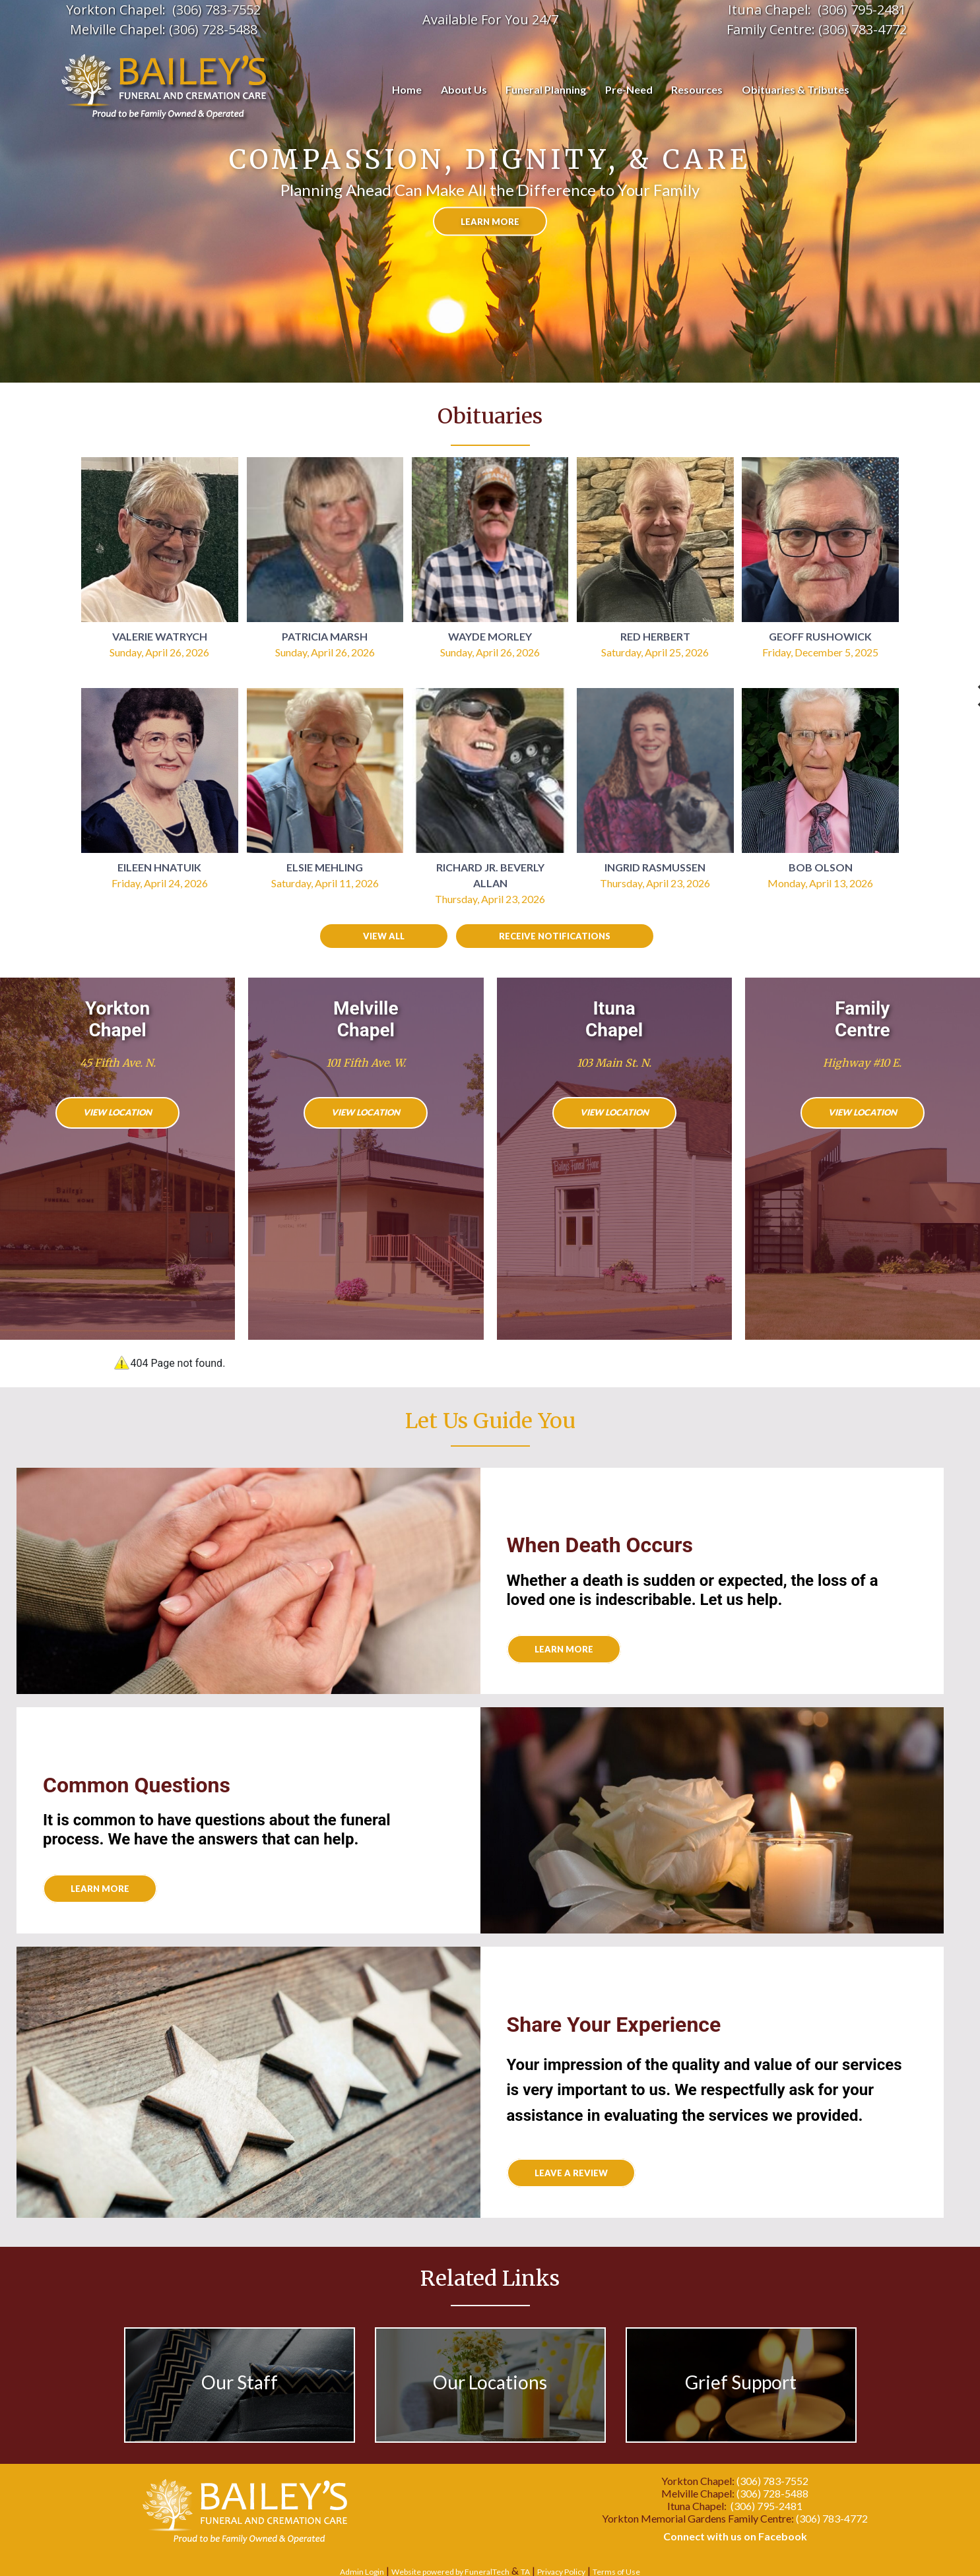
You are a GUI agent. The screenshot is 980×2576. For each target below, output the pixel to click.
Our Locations (490, 2382)
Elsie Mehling (324, 867)
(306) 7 (838, 9)
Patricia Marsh (325, 636)
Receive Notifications (554, 936)
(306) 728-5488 (213, 29)
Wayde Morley (490, 636)
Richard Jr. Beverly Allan (490, 875)
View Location (117, 1112)
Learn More (100, 1888)
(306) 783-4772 (862, 29)
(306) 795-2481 (766, 2505)
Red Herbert (655, 636)
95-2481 (882, 9)
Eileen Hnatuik (159, 867)
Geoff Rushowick (820, 636)
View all (384, 936)
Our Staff (239, 2382)
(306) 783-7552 (216, 9)
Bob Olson (821, 867)
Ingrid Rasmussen (654, 867)
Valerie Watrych (159, 636)
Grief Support (741, 2382)
